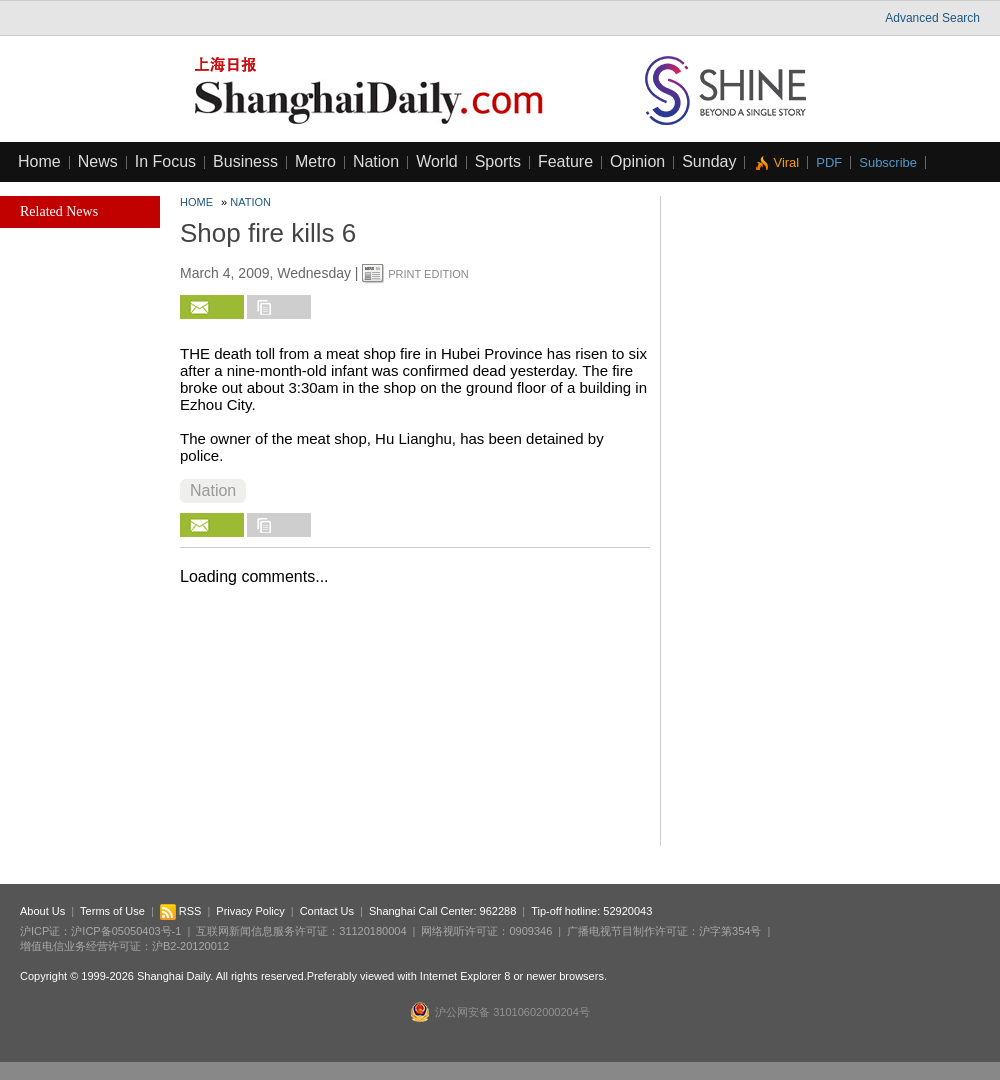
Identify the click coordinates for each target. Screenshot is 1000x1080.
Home (39, 161)
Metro (315, 161)
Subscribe (888, 162)
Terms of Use (112, 911)
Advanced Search (932, 18)
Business (245, 161)
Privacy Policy (250, 911)
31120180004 (372, 931)
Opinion (637, 161)
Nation (376, 161)
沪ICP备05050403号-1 (126, 931)
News (98, 161)
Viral (786, 162)
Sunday (709, 161)
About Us (42, 911)
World (437, 161)
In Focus (165, 161)
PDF (829, 162)
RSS (181, 911)
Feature (565, 161)
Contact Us (327, 911)
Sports (498, 161)
